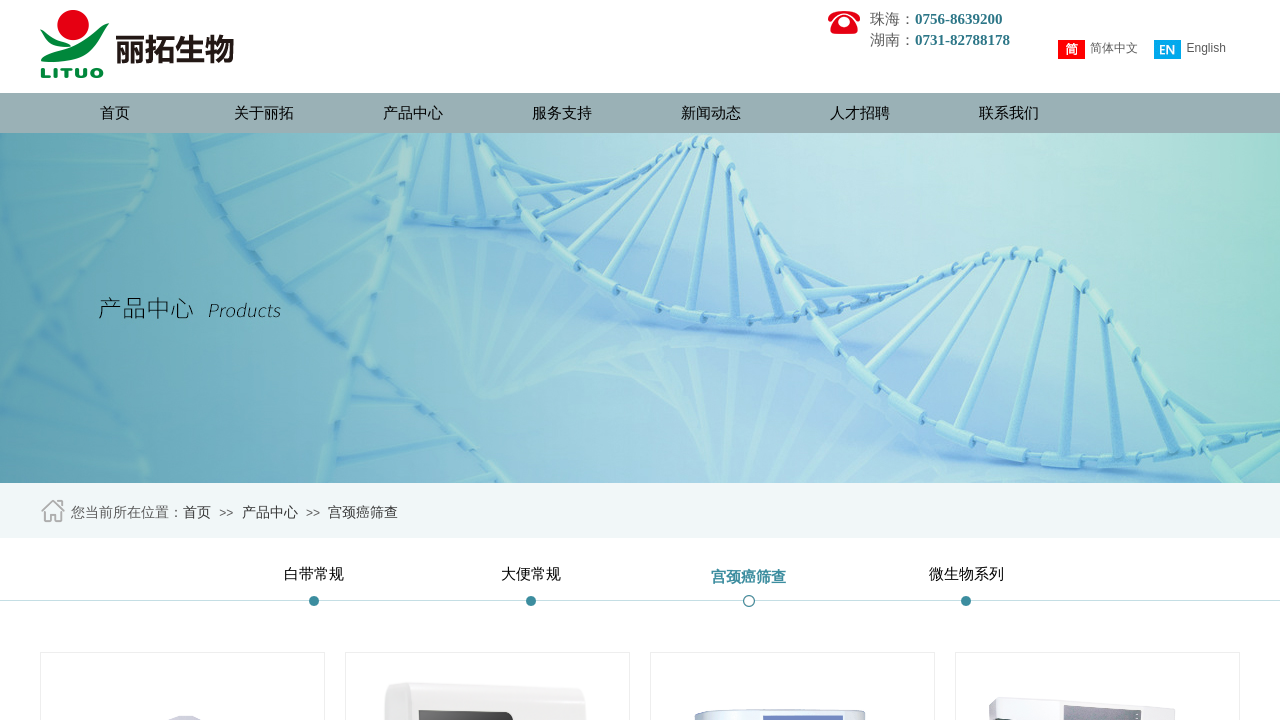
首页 (115, 113)
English (1189, 49)
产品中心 (413, 113)
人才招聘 (860, 113)
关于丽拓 (264, 113)
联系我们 (1009, 113)
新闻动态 (711, 113)
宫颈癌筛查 (363, 512)
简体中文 (1098, 49)
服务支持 (562, 113)
